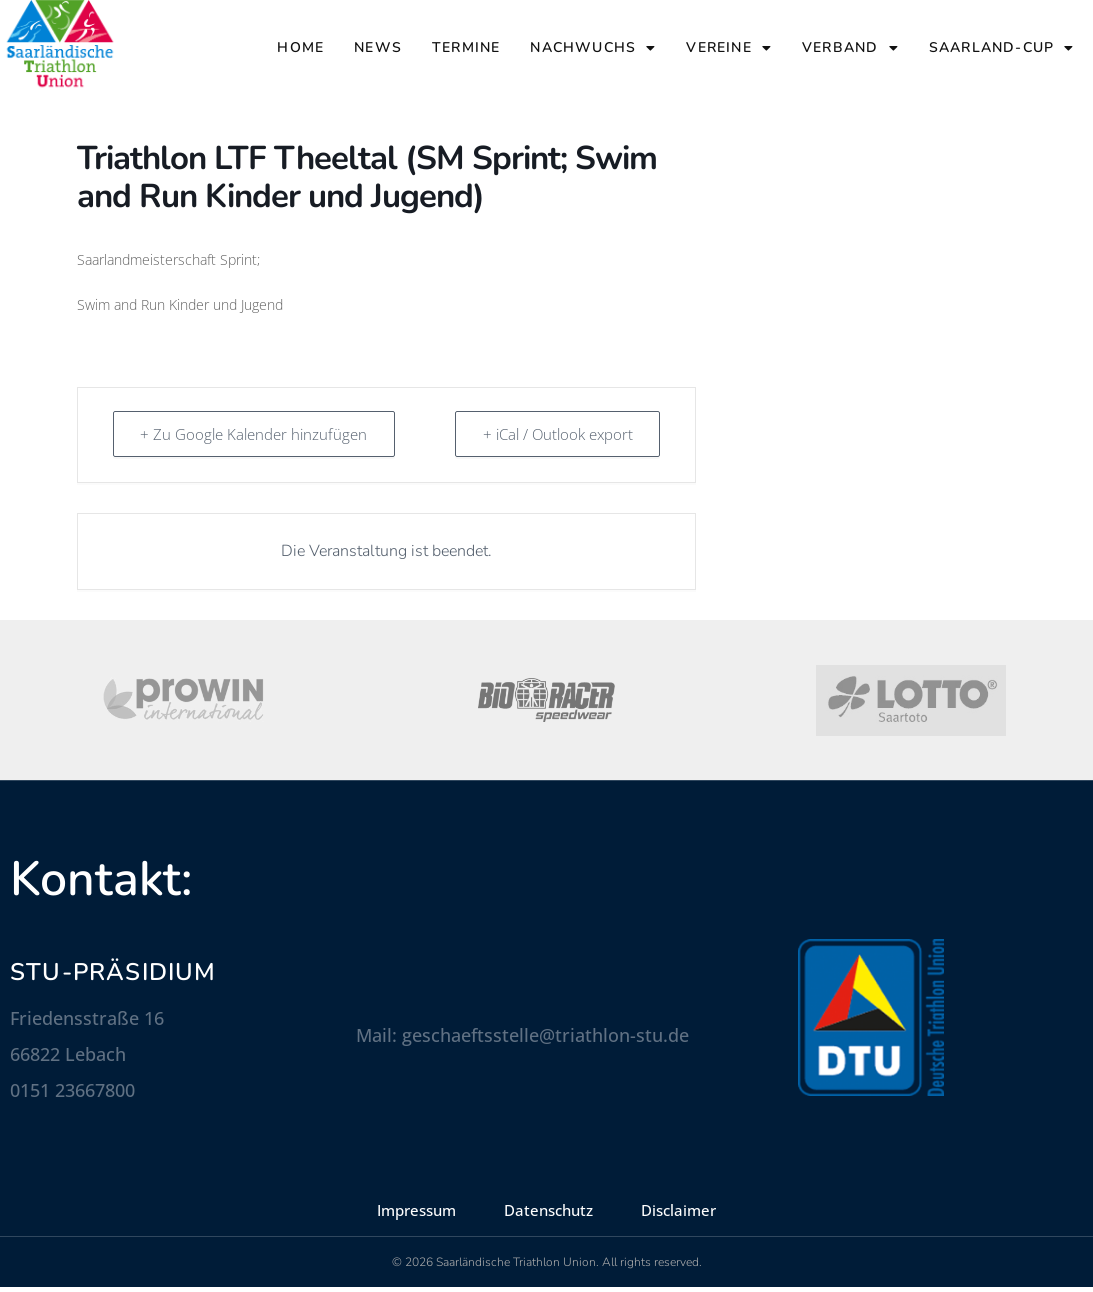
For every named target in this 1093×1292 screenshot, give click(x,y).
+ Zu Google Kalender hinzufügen (255, 439)
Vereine (729, 48)
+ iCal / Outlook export (556, 439)
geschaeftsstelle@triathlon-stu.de (545, 1040)
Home (300, 47)
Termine (466, 47)
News (378, 47)
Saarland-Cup (1002, 48)
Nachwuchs (593, 48)
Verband (850, 48)
